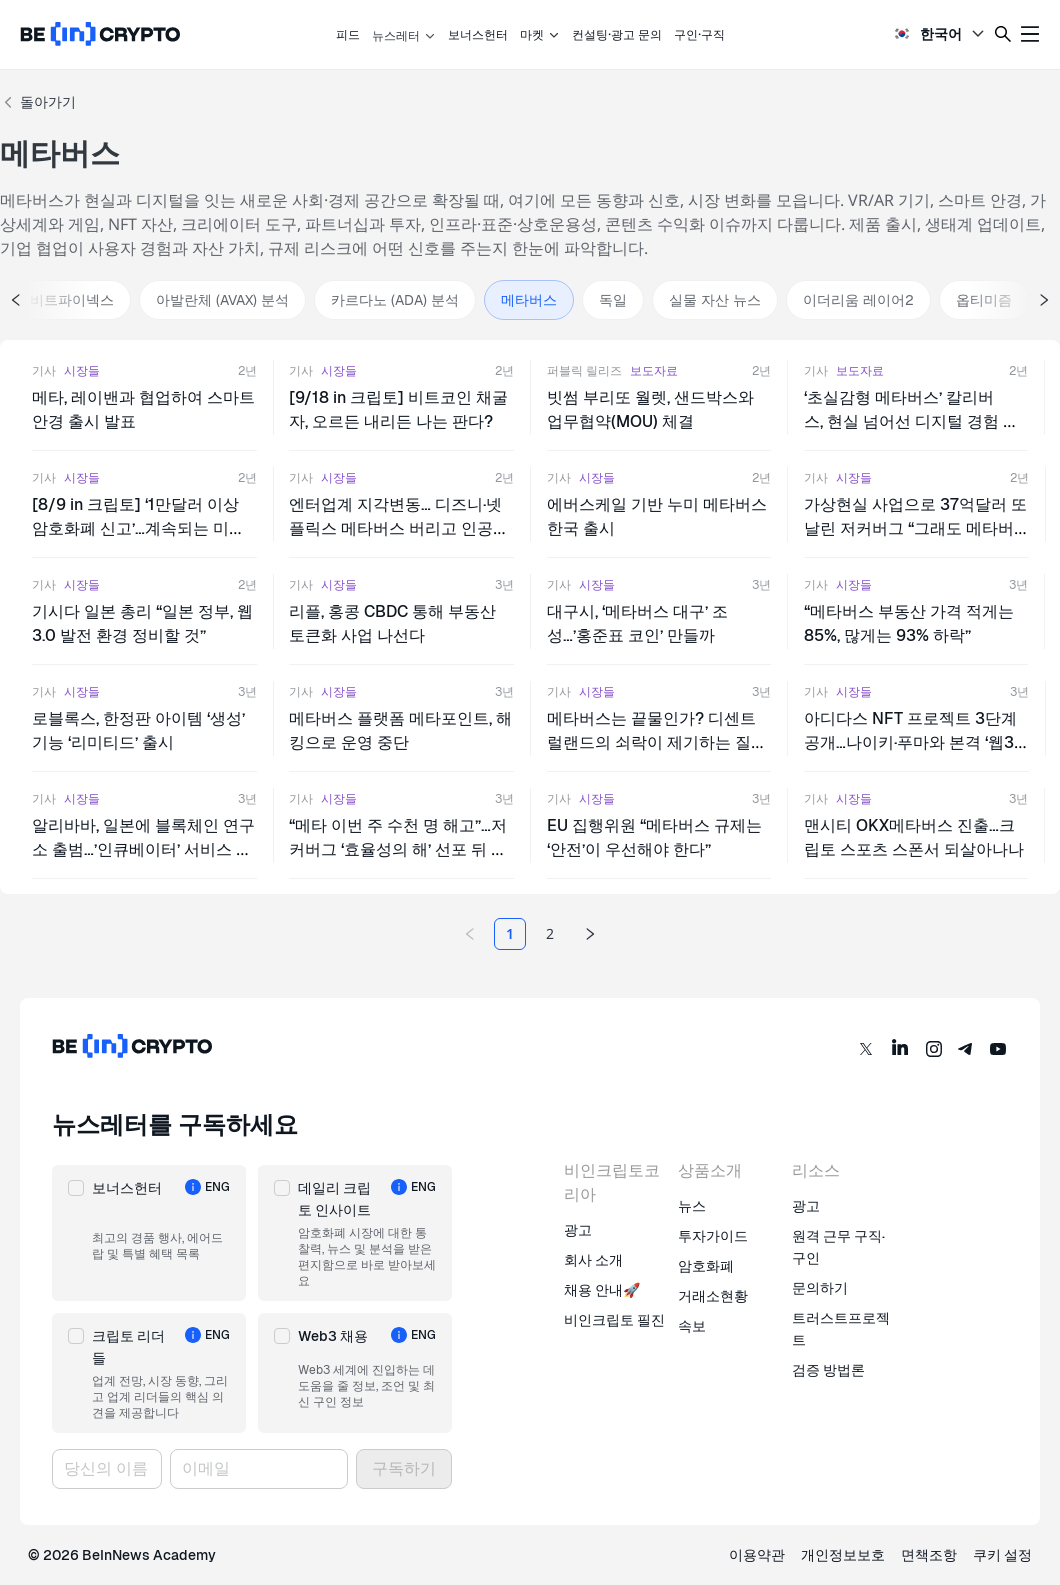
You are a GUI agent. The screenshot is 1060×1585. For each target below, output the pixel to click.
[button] (149, 1233)
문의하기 (820, 1288)
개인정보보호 (843, 1555)
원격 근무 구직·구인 (838, 1247)
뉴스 (692, 1206)
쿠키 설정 (1002, 1555)
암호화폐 (706, 1266)
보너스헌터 (478, 34)
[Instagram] (934, 1049)
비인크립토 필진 (614, 1320)
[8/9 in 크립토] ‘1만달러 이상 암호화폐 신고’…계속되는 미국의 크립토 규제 (138, 528)
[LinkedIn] (900, 1049)
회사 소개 (593, 1260)
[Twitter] (866, 1049)
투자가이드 (713, 1236)
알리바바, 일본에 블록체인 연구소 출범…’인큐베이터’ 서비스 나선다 (143, 849)
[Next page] (590, 934)
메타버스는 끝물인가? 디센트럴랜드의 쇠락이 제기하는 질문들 (657, 742)
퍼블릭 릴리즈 (584, 371)
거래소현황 (713, 1296)
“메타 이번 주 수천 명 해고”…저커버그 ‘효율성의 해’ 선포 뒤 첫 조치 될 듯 (398, 849)
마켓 (540, 34)
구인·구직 (699, 34)
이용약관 (757, 1555)
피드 (348, 34)
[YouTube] (998, 1049)
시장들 (82, 371)
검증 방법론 (828, 1370)
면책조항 (929, 1555)
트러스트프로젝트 (841, 1329)
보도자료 (654, 371)
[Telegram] (966, 1049)
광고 (578, 1230)
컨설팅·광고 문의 (617, 34)
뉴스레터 (404, 35)
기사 (44, 371)
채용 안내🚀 (602, 1290)
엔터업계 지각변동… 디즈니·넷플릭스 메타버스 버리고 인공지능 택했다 (399, 528)
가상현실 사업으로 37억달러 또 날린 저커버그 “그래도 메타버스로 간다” (915, 528)
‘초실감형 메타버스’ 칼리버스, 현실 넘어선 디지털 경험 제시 (911, 421)
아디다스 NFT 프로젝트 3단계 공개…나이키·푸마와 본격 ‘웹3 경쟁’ (910, 742)
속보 (692, 1326)
